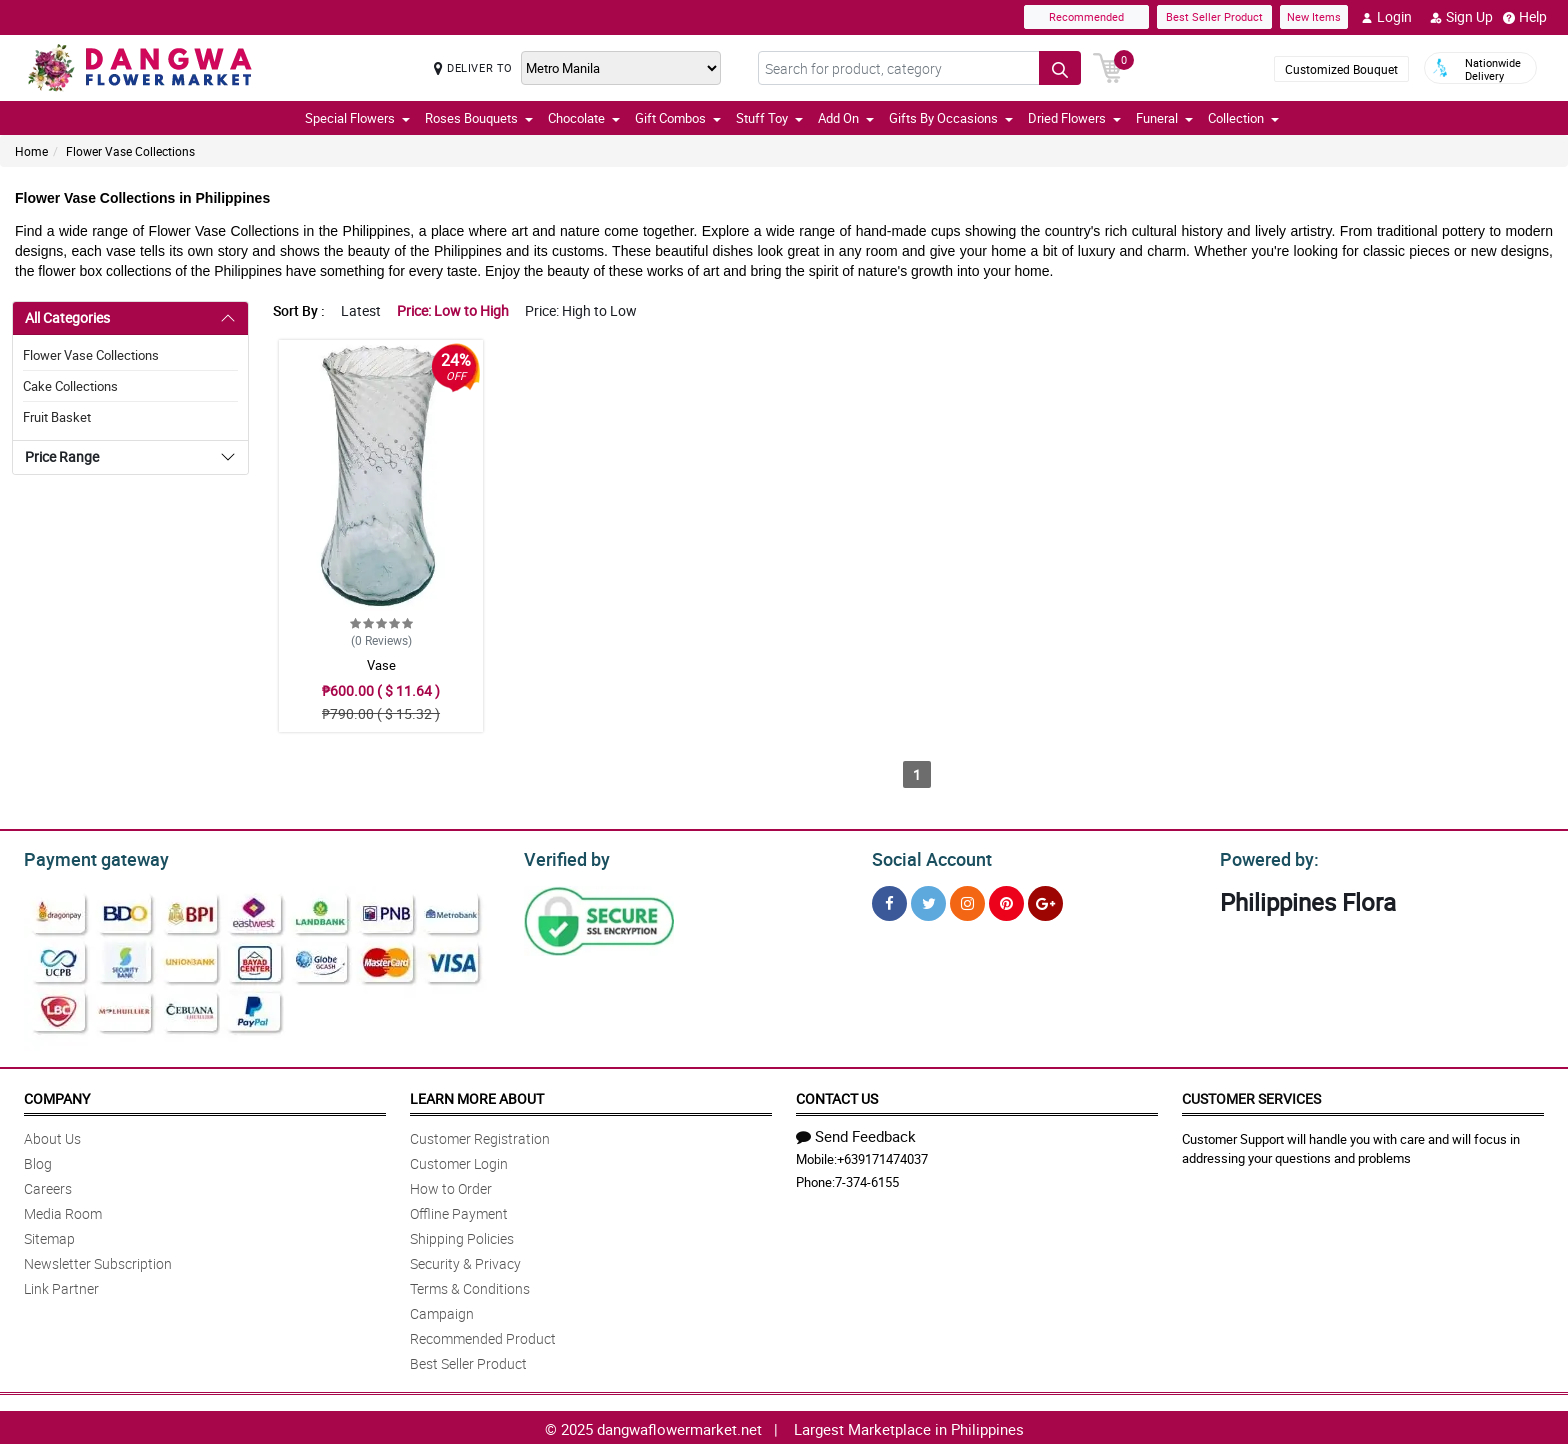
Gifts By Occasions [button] (951, 118)
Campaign (442, 1310)
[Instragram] (967, 900)
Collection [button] (1243, 118)
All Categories (67, 317)
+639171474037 (882, 1156)
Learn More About (477, 1095)
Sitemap (49, 1235)
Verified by (564, 857)
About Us (52, 1135)
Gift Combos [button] (678, 118)
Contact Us (837, 1095)
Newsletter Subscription (98, 1260)
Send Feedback (856, 1133)
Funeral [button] (1164, 118)
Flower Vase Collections (130, 151)
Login (1386, 17)
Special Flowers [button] (357, 118)
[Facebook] (889, 900)
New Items (1314, 16)
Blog (38, 1160)
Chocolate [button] (584, 118)
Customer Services (1251, 1095)
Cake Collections (70, 386)
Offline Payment (459, 1210)
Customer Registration (480, 1135)
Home (31, 151)
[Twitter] (928, 900)
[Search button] (1060, 68)
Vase (381, 665)
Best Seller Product (1214, 16)
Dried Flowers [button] (1074, 118)
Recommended (1086, 16)
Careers (48, 1185)
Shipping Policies (462, 1235)
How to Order (451, 1185)
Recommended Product (483, 1335)
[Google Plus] (1045, 900)
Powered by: (1265, 857)
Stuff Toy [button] (769, 118)
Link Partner (61, 1285)
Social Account (926, 857)
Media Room (63, 1210)
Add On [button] (846, 118)
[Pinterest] (1006, 900)
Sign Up (1461, 17)
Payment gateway (87, 857)
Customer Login (459, 1160)
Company (57, 1095)
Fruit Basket (57, 417)
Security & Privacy (465, 1260)
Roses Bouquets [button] (479, 118)
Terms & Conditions (470, 1285)
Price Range (62, 456)
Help (1525, 17)
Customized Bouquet (1341, 69)
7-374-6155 (867, 1179)
